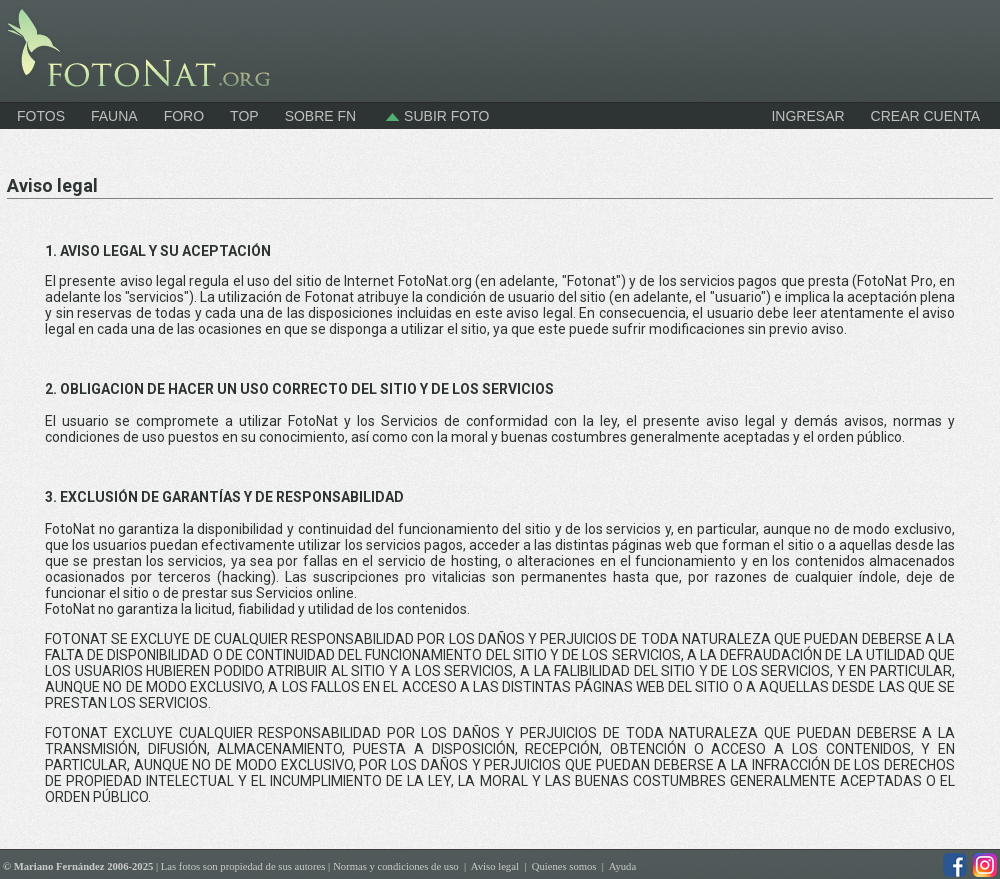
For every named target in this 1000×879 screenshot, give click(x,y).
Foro (184, 116)
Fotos (41, 116)
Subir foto (435, 116)
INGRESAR (807, 116)
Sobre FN (321, 116)
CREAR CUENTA (925, 116)
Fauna (114, 116)
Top (244, 116)
